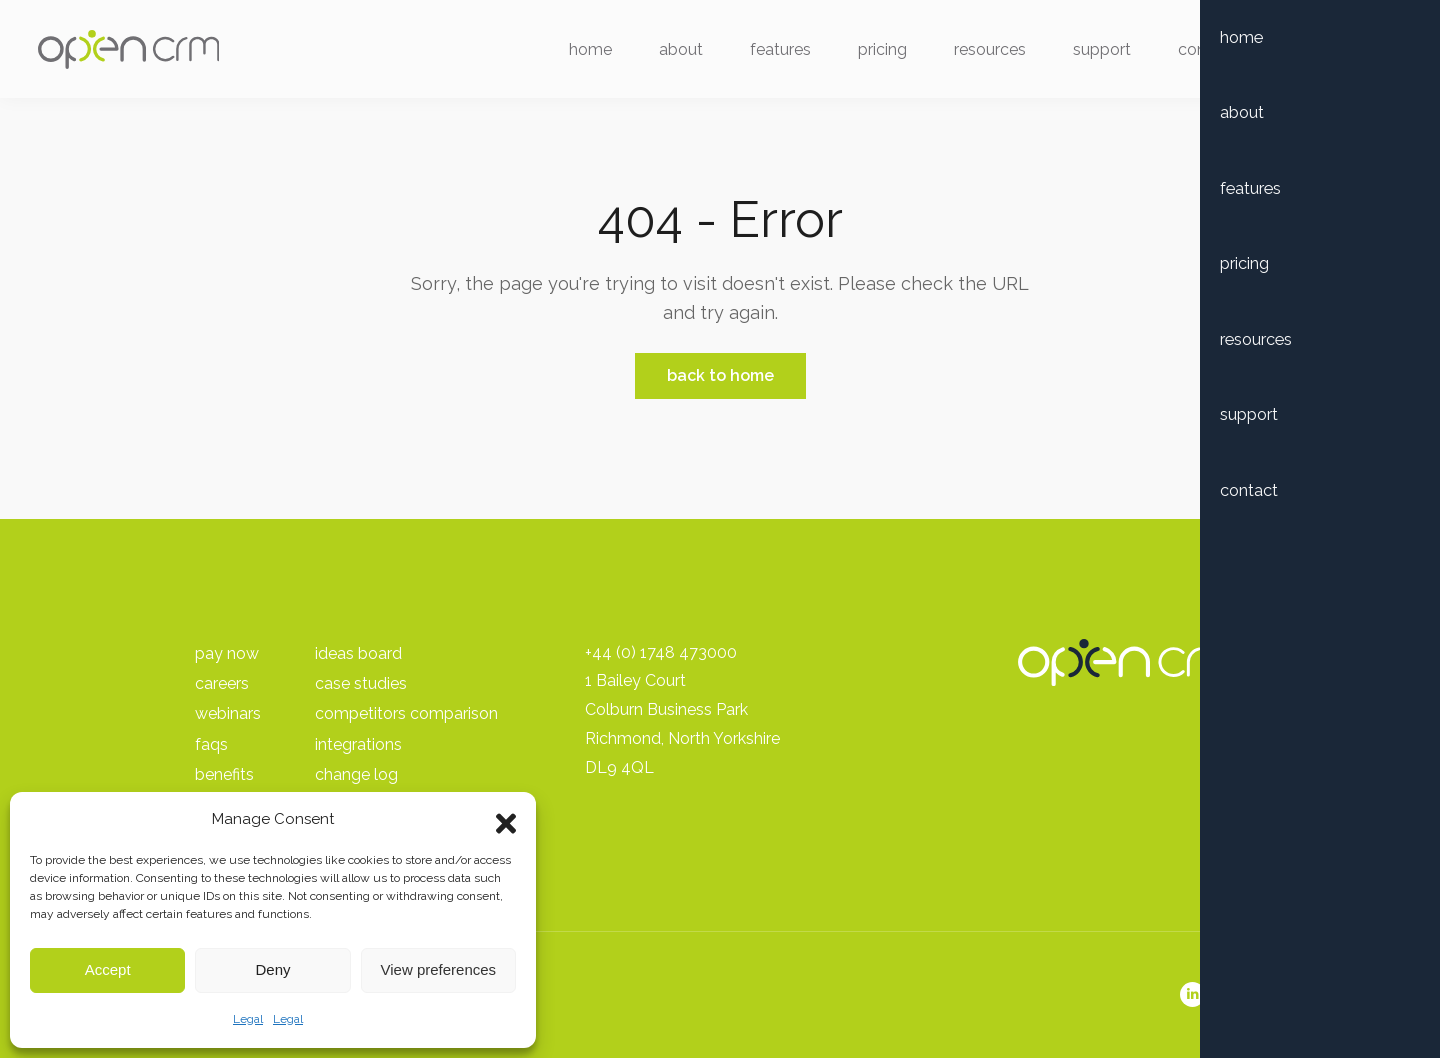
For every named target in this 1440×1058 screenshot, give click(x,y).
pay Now (227, 653)
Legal (248, 1019)
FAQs (211, 744)
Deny (272, 969)
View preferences (439, 969)
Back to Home (720, 375)
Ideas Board (358, 653)
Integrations (358, 744)
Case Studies (361, 683)
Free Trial (1323, 52)
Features (768, 52)
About (669, 52)
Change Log (356, 774)
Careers (222, 683)
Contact (1195, 52)
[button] (506, 819)
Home (578, 52)
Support (1090, 52)
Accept (108, 969)
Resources (978, 52)
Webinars (228, 713)
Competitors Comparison (406, 713)
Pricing (870, 52)
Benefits (224, 774)
